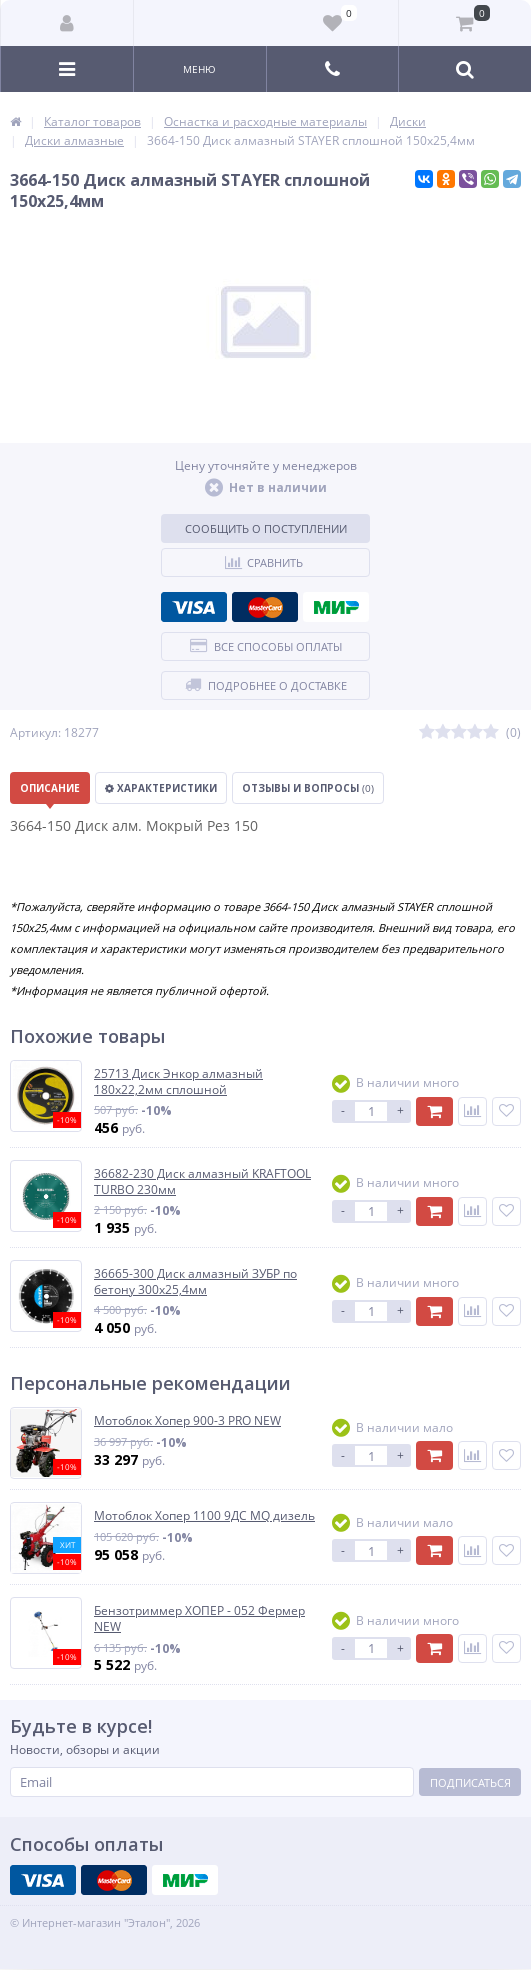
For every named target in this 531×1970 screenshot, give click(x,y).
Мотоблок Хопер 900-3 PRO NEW (187, 1421)
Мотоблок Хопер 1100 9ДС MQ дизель (204, 1516)
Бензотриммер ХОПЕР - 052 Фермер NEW (199, 1618)
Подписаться (470, 1782)
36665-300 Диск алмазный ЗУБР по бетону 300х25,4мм (195, 1281)
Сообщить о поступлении (266, 528)
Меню (199, 69)
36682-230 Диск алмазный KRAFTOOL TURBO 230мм (202, 1181)
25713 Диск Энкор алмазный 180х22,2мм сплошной (178, 1081)
